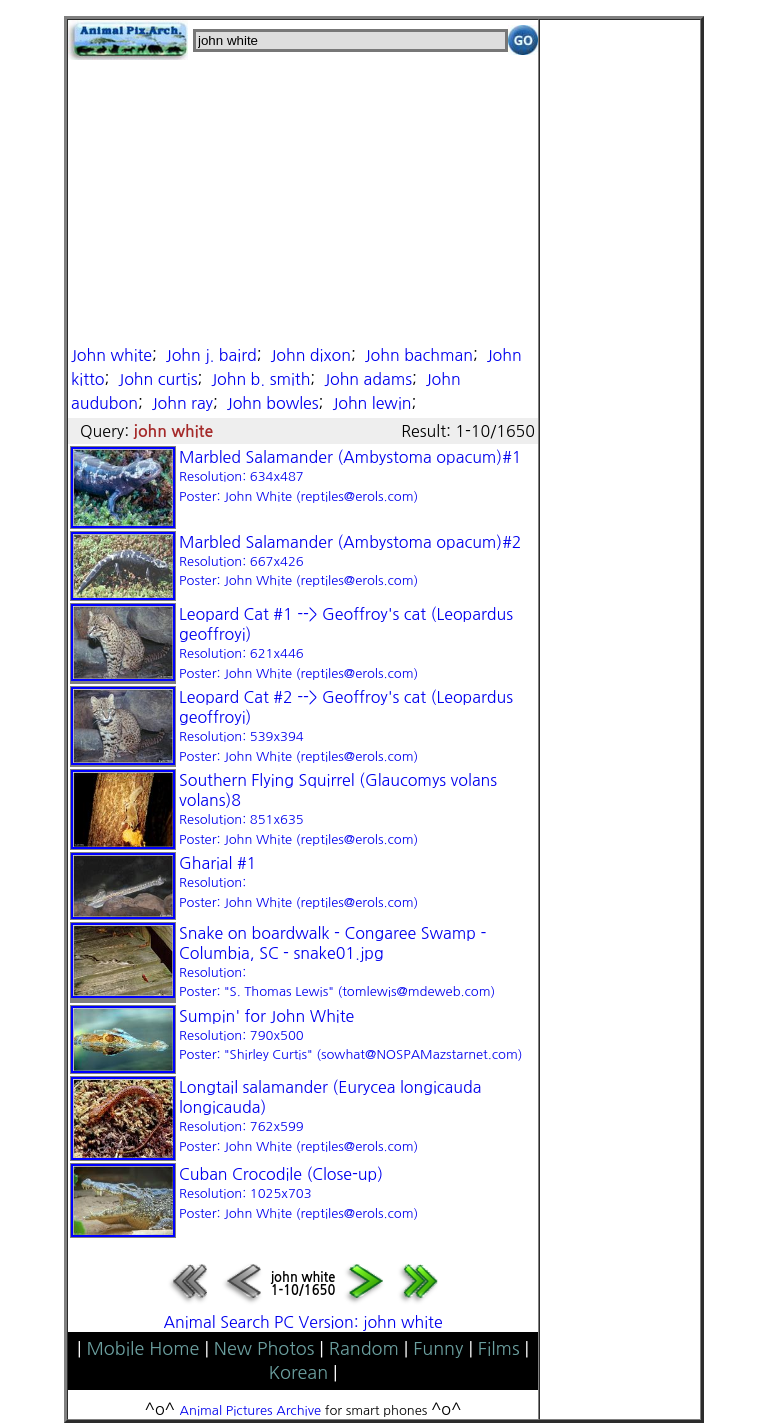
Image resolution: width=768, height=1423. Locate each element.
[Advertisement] (303, 200)
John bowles (273, 403)
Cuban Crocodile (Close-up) (298, 1193)
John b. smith (260, 379)
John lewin (371, 403)
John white (111, 355)
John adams (368, 379)
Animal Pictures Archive (251, 1410)
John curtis (157, 379)
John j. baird (211, 355)
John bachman (419, 355)
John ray (182, 403)
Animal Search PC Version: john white (302, 1322)
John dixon (310, 355)
